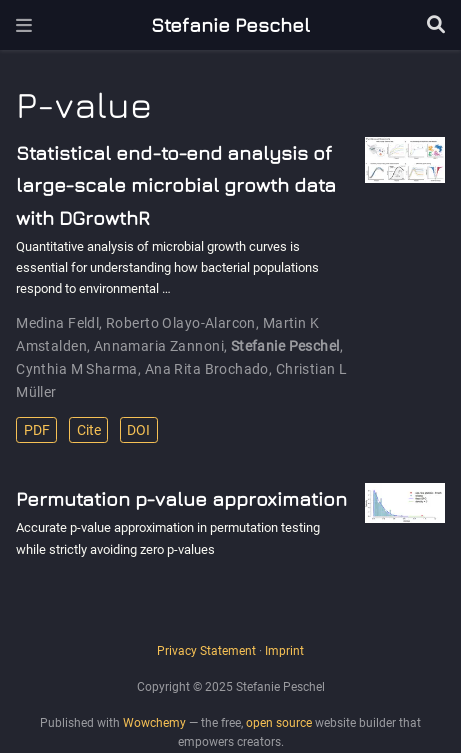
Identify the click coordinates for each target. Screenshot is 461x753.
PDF (37, 430)
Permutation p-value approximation (181, 498)
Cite (89, 430)
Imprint (284, 651)
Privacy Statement (206, 651)
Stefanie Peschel (230, 24)
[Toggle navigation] (24, 25)
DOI (138, 430)
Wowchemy (154, 723)
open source (279, 723)
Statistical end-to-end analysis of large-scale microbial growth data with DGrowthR (176, 184)
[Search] (436, 25)
